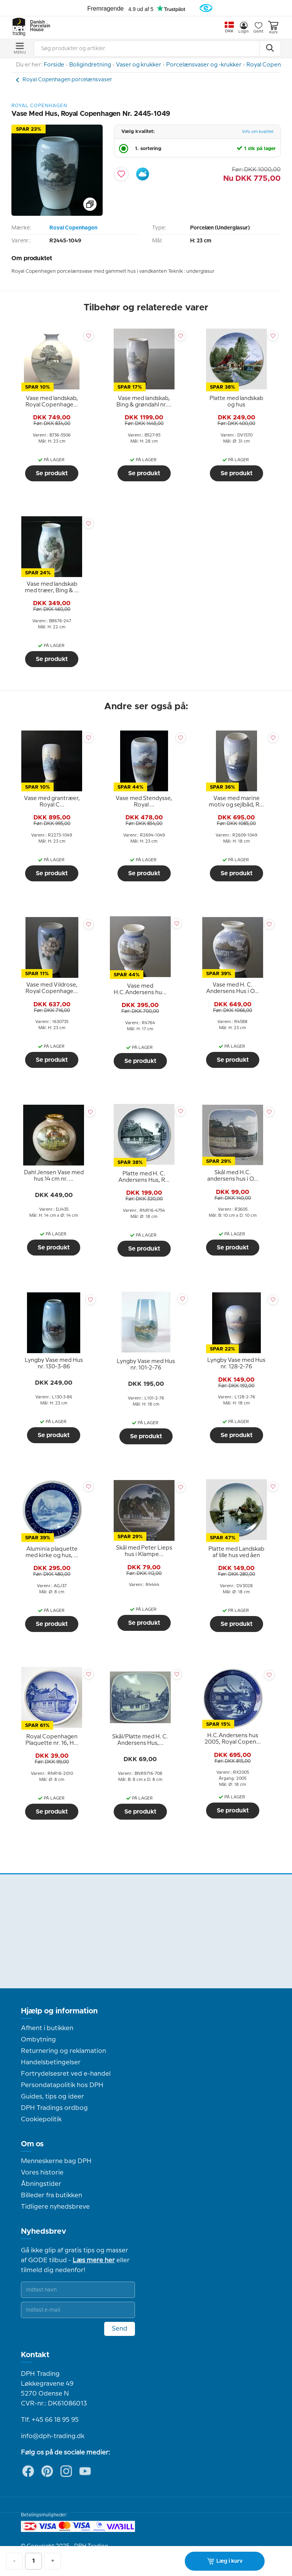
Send (119, 2329)
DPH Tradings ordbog (54, 2108)
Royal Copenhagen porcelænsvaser (67, 79)
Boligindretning (90, 65)
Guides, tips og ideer (52, 2097)
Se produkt (52, 473)
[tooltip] (51, 402)
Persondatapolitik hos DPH (62, 2085)
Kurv (273, 27)
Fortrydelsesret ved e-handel (66, 2074)
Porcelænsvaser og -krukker (203, 65)
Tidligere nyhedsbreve (55, 2207)
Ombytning (38, 2040)
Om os (32, 2144)
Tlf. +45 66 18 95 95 (50, 2420)
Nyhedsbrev (43, 2231)
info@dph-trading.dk (52, 2436)
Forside (54, 65)
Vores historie (42, 2173)
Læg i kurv (225, 2561)
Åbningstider (41, 2184)
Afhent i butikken (47, 2028)
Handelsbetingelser (51, 2062)
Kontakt (35, 2355)
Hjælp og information (59, 2011)
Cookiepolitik (41, 2119)
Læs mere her (94, 2260)
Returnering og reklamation (63, 2051)
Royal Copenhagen (73, 228)
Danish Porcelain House (37, 26)
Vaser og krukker (138, 65)
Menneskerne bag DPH (56, 2161)
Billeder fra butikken (51, 2195)
